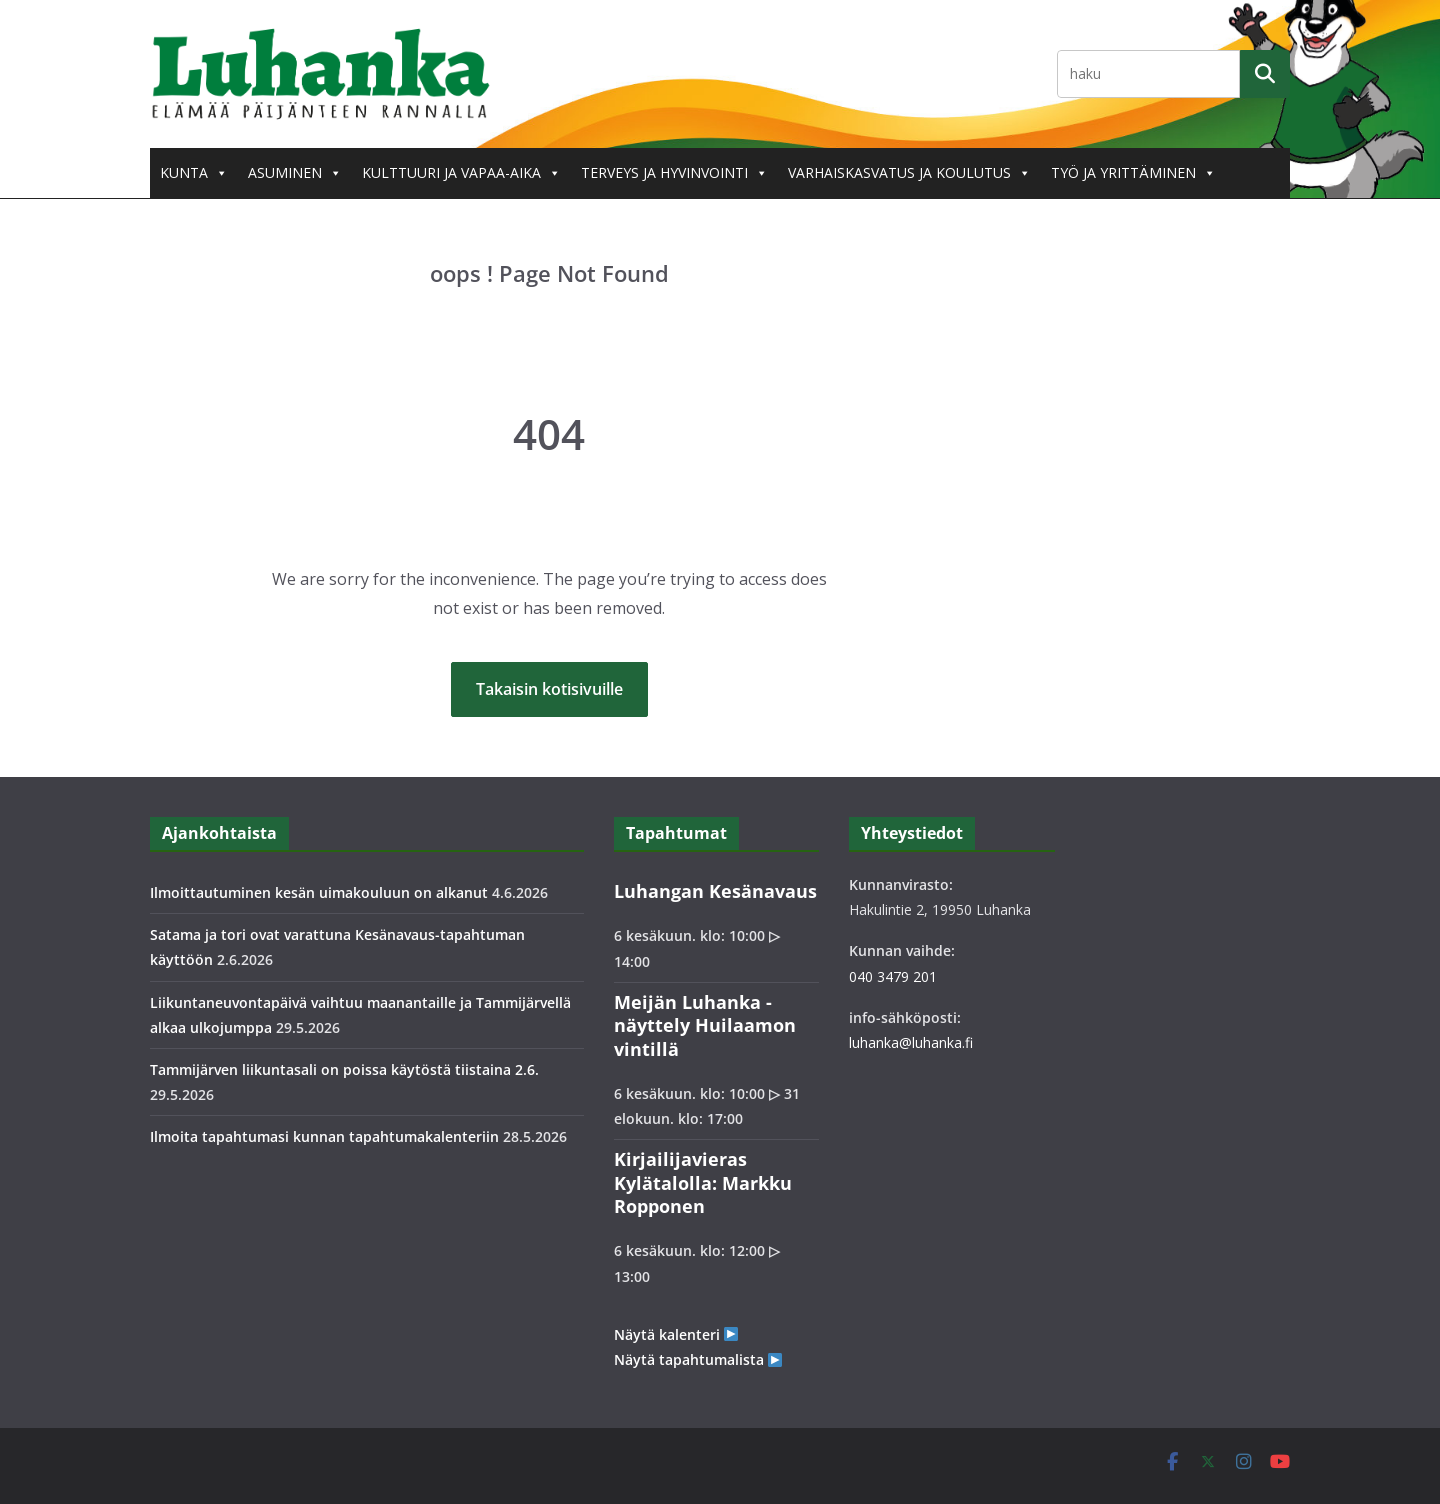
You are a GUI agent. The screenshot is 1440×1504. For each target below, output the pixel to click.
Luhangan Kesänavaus (715, 891)
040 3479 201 (893, 976)
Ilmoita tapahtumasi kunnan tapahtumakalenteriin (324, 1136)
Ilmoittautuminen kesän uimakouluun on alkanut (319, 892)
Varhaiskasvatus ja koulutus (909, 173)
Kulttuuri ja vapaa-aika (461, 173)
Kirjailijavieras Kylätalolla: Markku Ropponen (703, 1182)
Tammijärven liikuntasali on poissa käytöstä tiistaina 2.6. (344, 1069)
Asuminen (295, 173)
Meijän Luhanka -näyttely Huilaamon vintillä (705, 1025)
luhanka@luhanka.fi (911, 1042)
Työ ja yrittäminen (1133, 173)
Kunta (194, 173)
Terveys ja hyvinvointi (674, 173)
